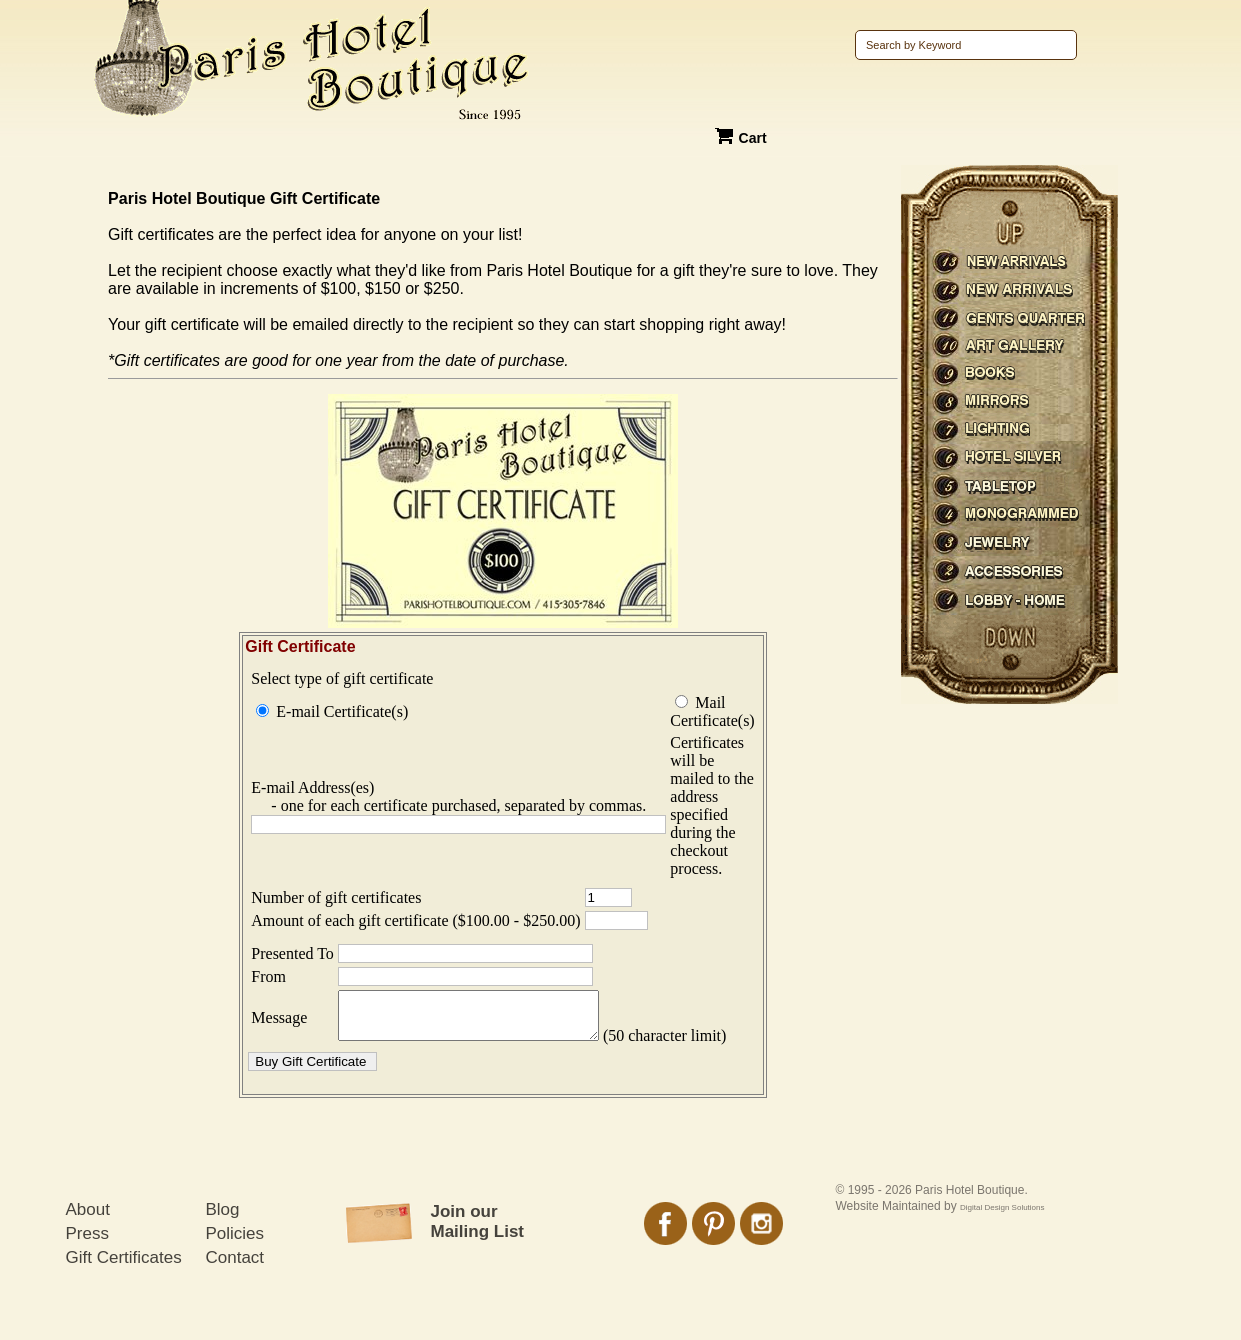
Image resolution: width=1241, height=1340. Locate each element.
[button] (312, 1105)
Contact (235, 1301)
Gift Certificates (124, 1301)
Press (87, 1277)
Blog (223, 1253)
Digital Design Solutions (1002, 1251)
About (88, 1253)
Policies (235, 1277)
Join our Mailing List (478, 1265)
